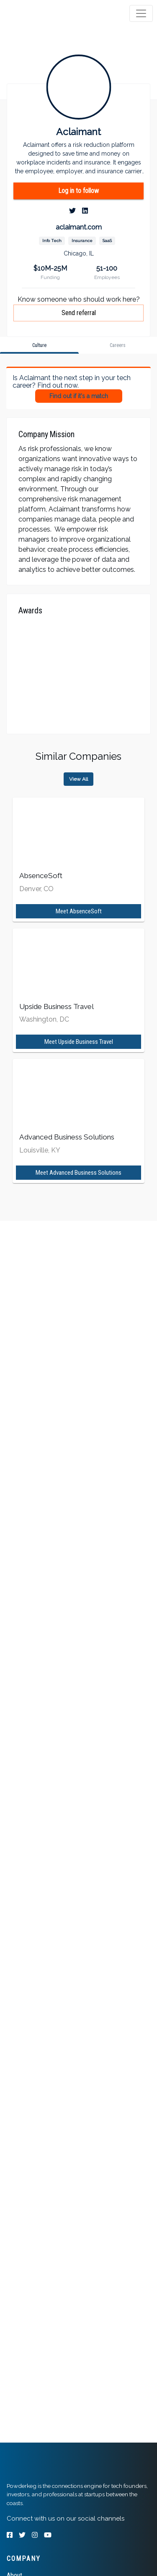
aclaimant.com (79, 227)
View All (78, 779)
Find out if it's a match (78, 396)
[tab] (38, 13)
